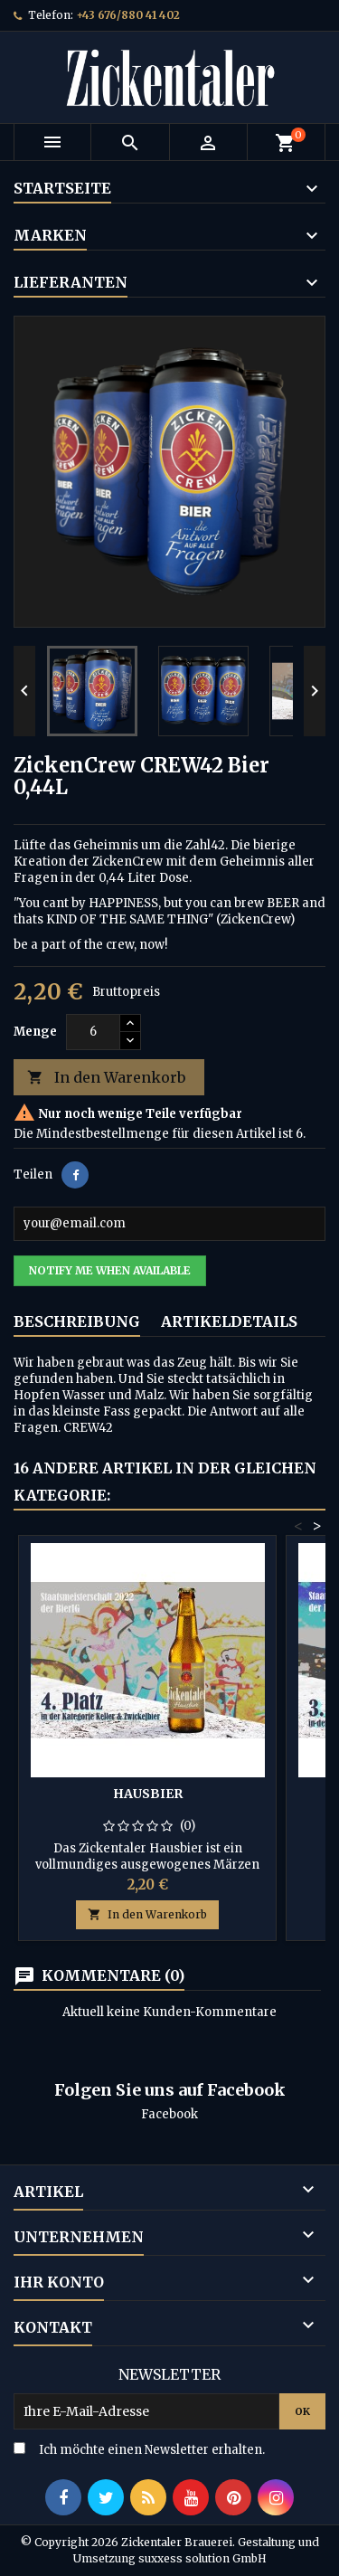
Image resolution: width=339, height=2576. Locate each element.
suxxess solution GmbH (202, 2558)
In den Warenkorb (106, 1077)
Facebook (169, 2114)
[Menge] (93, 1032)
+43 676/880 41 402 (128, 15)
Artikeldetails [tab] (229, 1321)
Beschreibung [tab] (77, 1321)
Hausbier (148, 1793)
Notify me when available (110, 1270)
